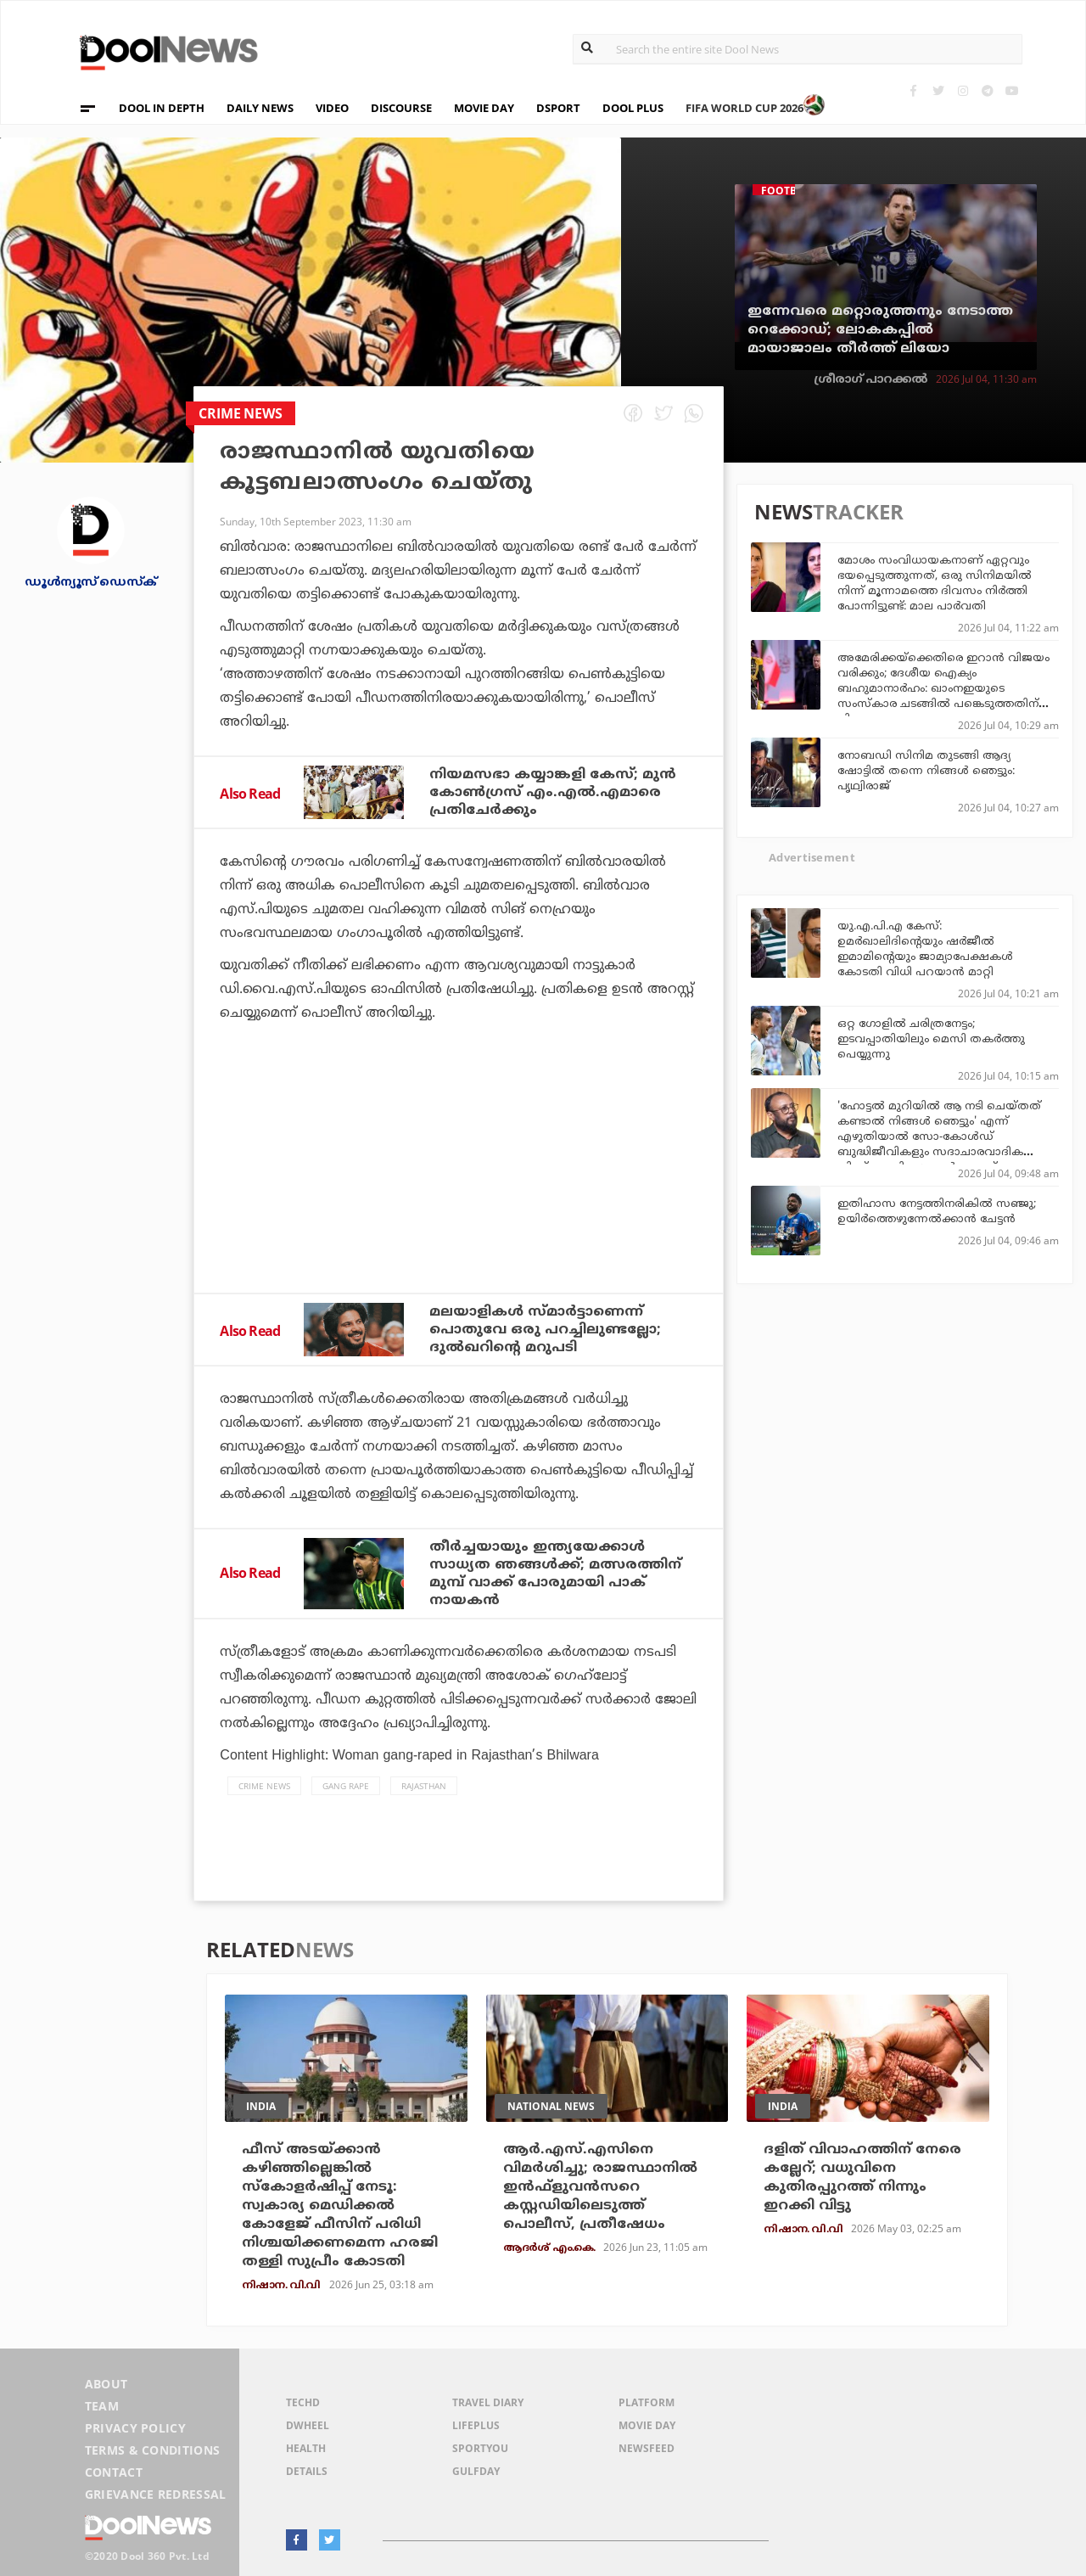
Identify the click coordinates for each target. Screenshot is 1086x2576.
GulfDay (476, 2471)
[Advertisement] (458, 1203)
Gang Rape (345, 1786)
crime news (264, 1786)
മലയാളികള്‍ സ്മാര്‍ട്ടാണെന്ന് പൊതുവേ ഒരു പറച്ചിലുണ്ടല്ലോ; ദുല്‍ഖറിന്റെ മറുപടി (545, 1330)
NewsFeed (647, 2448)
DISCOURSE (401, 107)
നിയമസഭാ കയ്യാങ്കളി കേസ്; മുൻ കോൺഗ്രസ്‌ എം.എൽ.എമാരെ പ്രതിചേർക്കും (552, 792)
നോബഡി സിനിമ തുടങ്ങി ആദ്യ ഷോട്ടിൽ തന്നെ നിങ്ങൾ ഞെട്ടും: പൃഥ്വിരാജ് (926, 771)
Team (102, 2406)
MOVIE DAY (484, 107)
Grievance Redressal (156, 2494)
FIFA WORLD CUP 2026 (756, 100)
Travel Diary (487, 2402)
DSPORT (558, 107)
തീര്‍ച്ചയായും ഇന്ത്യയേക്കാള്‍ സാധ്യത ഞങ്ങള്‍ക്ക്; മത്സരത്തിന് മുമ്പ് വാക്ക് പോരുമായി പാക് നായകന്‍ (555, 1574)
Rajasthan (423, 1786)
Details (306, 2471)
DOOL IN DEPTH (161, 107)
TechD (303, 2402)
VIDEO (332, 107)
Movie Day (647, 2425)
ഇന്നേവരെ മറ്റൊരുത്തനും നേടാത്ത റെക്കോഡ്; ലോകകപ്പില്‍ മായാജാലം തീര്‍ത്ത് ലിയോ (880, 330)
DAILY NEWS (260, 107)
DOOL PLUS (632, 107)
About (106, 2384)
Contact (114, 2472)
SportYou (480, 2448)
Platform (647, 2402)
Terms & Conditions (153, 2450)
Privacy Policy (135, 2428)
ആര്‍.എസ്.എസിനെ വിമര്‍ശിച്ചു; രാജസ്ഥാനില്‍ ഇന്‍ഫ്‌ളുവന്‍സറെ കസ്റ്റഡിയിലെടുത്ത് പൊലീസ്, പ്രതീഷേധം (600, 2187)
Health (306, 2448)
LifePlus (476, 2425)
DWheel (307, 2425)
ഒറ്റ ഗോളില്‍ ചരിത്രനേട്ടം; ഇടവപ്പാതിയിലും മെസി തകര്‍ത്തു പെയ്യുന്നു (931, 1040)
